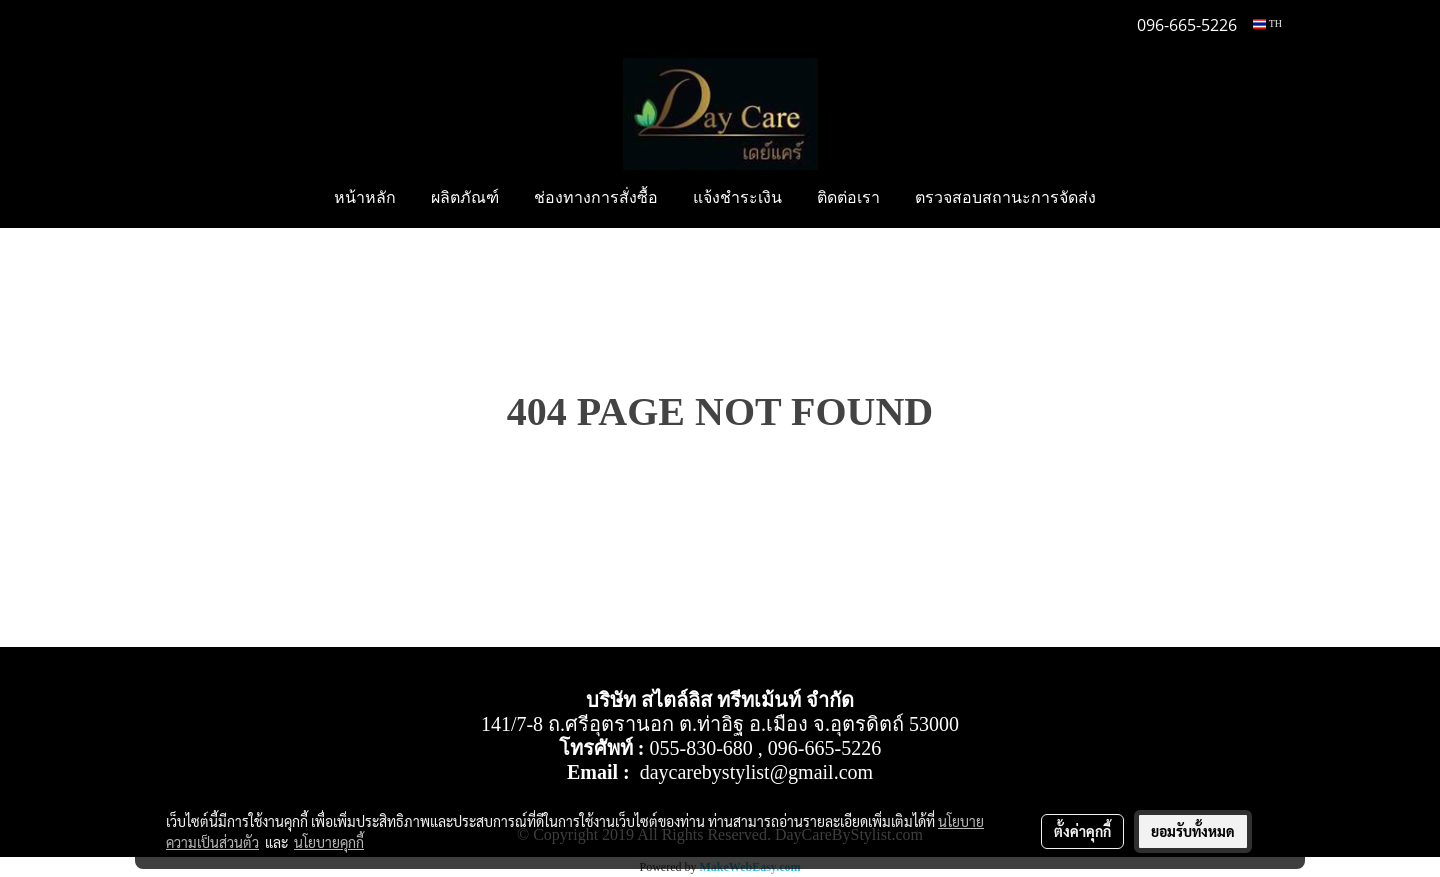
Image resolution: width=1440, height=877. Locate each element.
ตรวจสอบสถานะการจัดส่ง (1005, 199)
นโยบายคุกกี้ (329, 842)
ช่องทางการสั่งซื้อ (596, 199)
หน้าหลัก (365, 199)
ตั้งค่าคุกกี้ (1082, 831)
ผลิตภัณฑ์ (465, 199)
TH (1267, 23)
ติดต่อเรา (848, 199)
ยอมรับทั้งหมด (1193, 831)
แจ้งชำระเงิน (737, 199)
